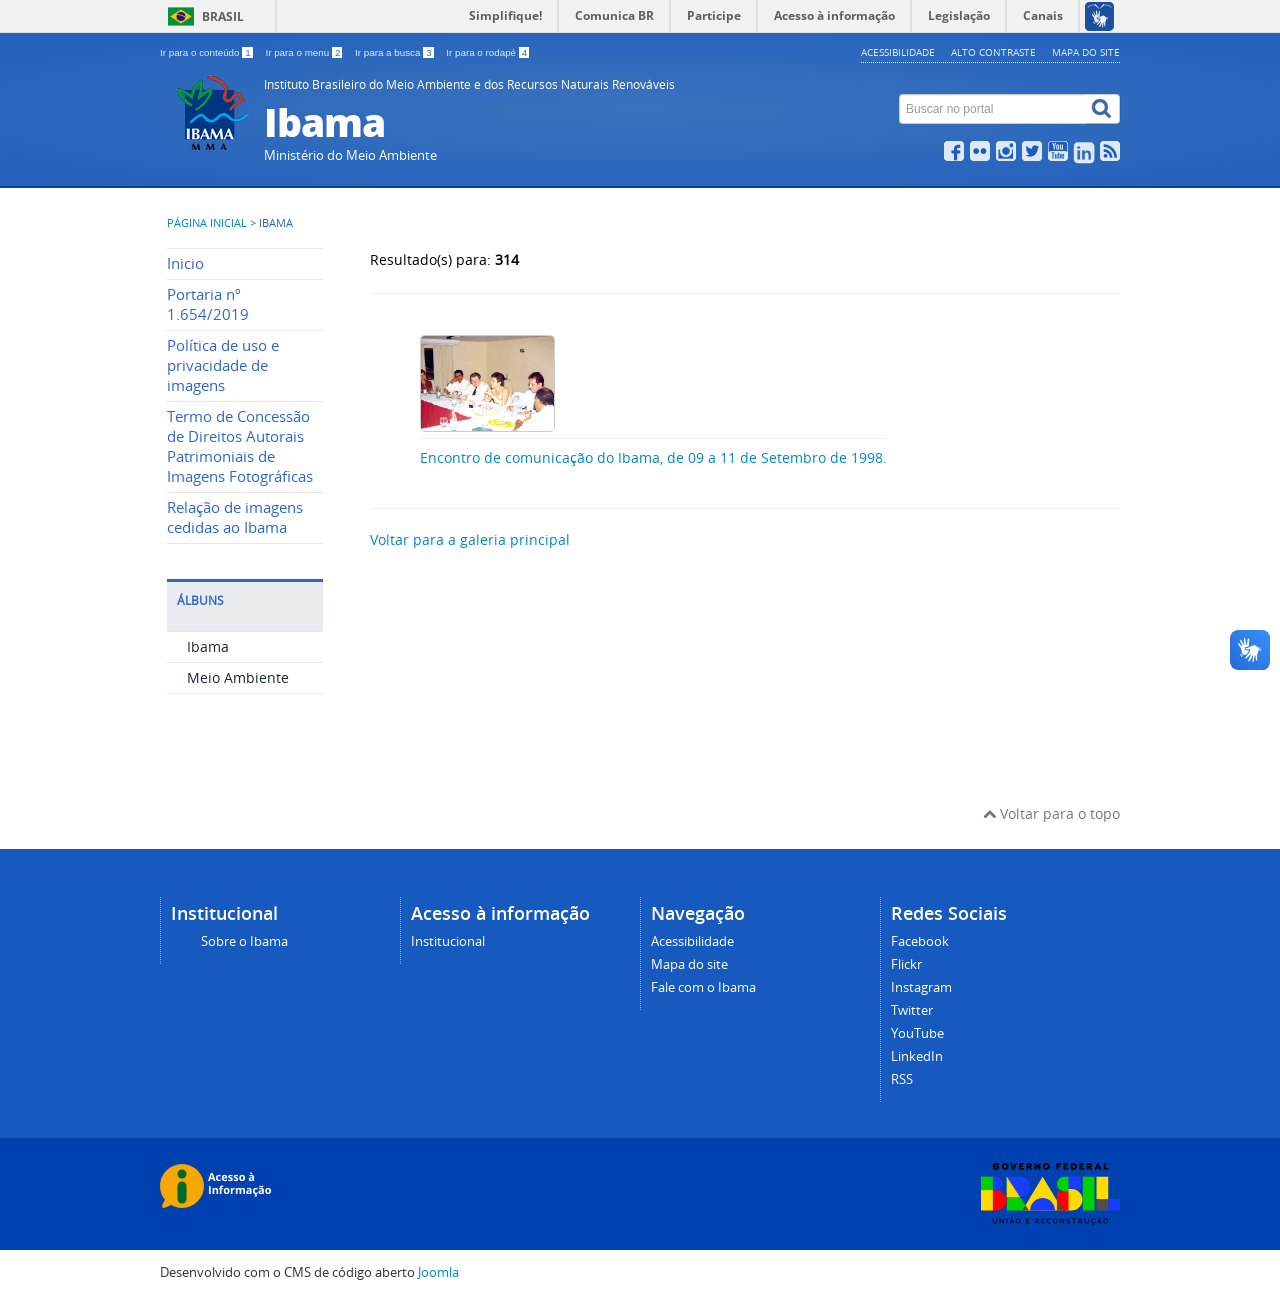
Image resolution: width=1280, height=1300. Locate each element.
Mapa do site (1086, 52)
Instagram (921, 987)
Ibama (208, 646)
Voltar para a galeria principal (470, 539)
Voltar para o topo (1051, 813)
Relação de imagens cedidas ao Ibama (235, 517)
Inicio (185, 263)
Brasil (223, 16)
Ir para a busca (395, 52)
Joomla (438, 1272)
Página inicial (207, 223)
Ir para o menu (305, 52)
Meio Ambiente (238, 677)
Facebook (920, 941)
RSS (902, 1079)
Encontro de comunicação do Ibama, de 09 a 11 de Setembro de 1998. (653, 457)
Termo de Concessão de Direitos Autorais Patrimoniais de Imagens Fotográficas (240, 446)
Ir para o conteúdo (207, 52)
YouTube (917, 1033)
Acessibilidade (898, 52)
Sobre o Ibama (244, 941)
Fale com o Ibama (703, 987)
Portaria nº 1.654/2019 (208, 304)
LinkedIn (917, 1056)
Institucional (448, 941)
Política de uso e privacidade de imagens (223, 365)
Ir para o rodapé (487, 52)
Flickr (906, 964)
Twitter (912, 1010)
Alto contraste (993, 52)
